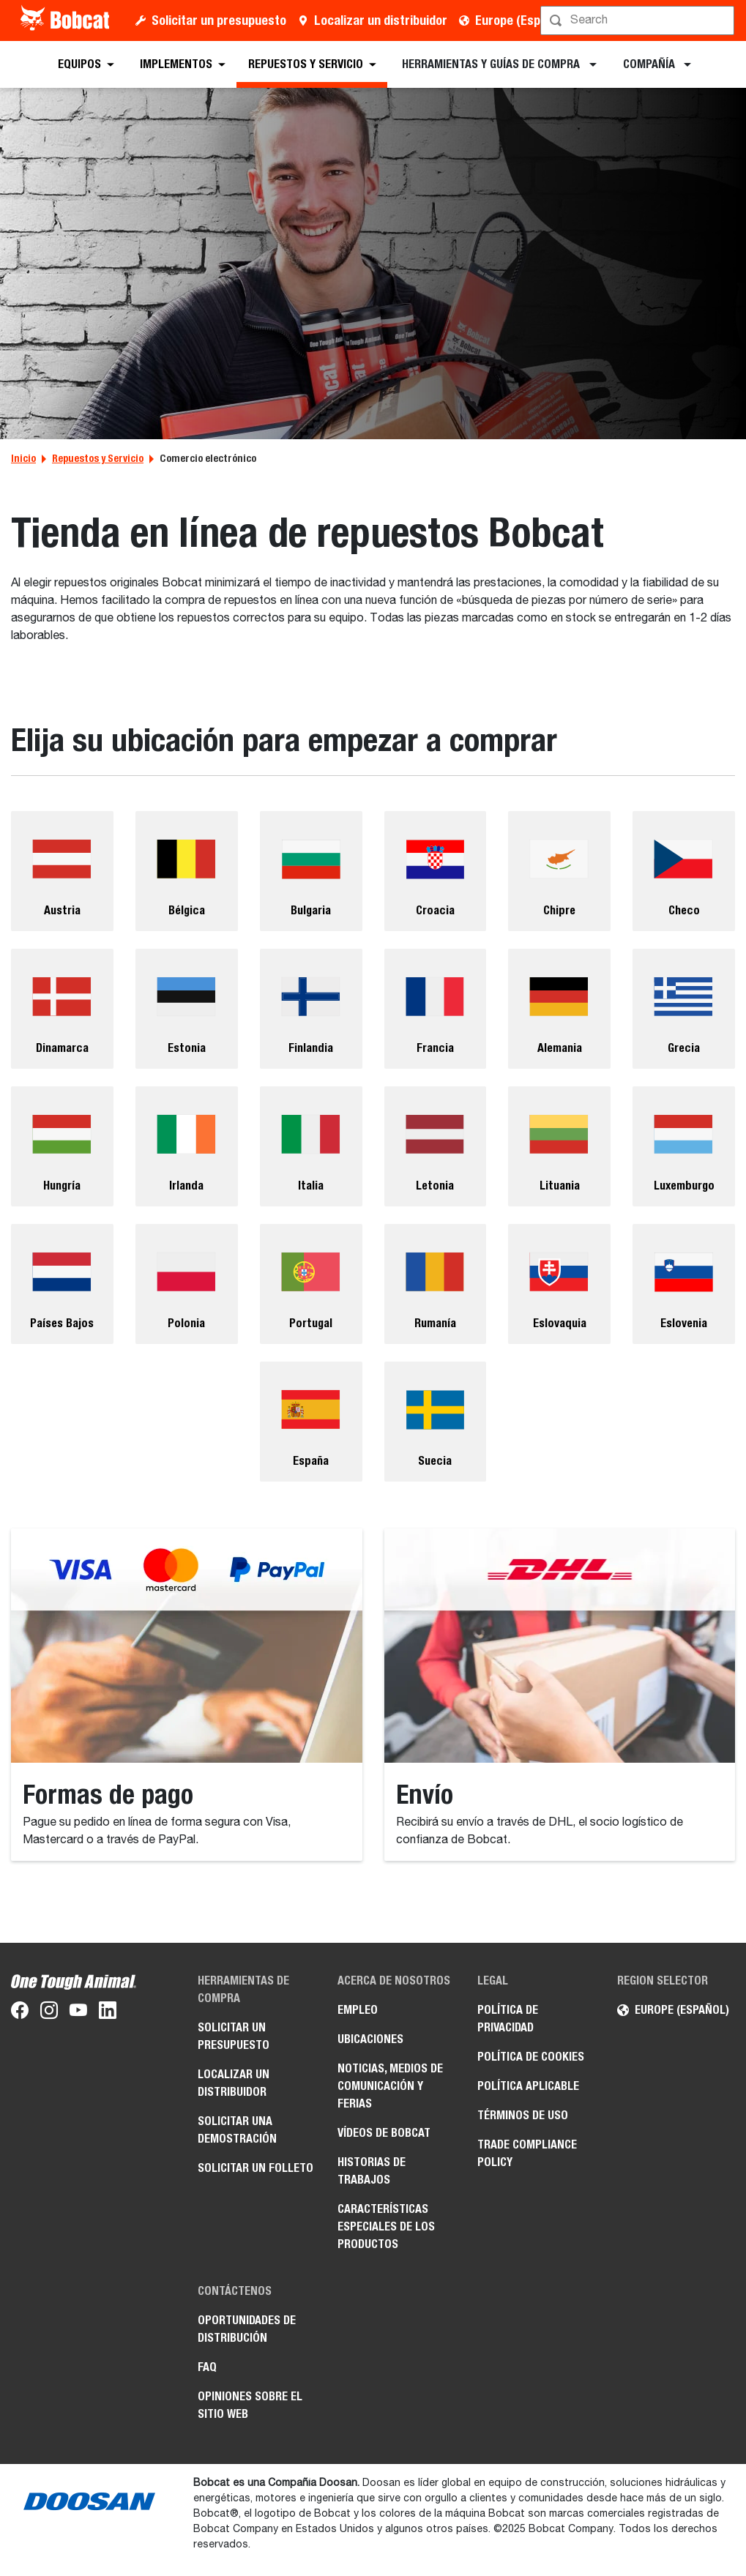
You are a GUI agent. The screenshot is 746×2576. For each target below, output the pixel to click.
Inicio (23, 458)
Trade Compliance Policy (527, 2153)
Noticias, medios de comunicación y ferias (390, 2085)
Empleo (357, 2010)
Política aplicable (528, 2086)
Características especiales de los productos (386, 2226)
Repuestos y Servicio (97, 458)
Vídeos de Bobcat (383, 2133)
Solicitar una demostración (237, 2130)
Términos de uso (522, 2115)
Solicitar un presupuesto (219, 20)
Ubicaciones (370, 2039)
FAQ (207, 2367)
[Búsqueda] (639, 20)
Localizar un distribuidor (380, 20)
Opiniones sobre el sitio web (250, 2405)
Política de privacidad (507, 2018)
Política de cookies (530, 2057)
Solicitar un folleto (255, 2168)
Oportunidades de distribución (247, 2329)
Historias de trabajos (371, 2171)
